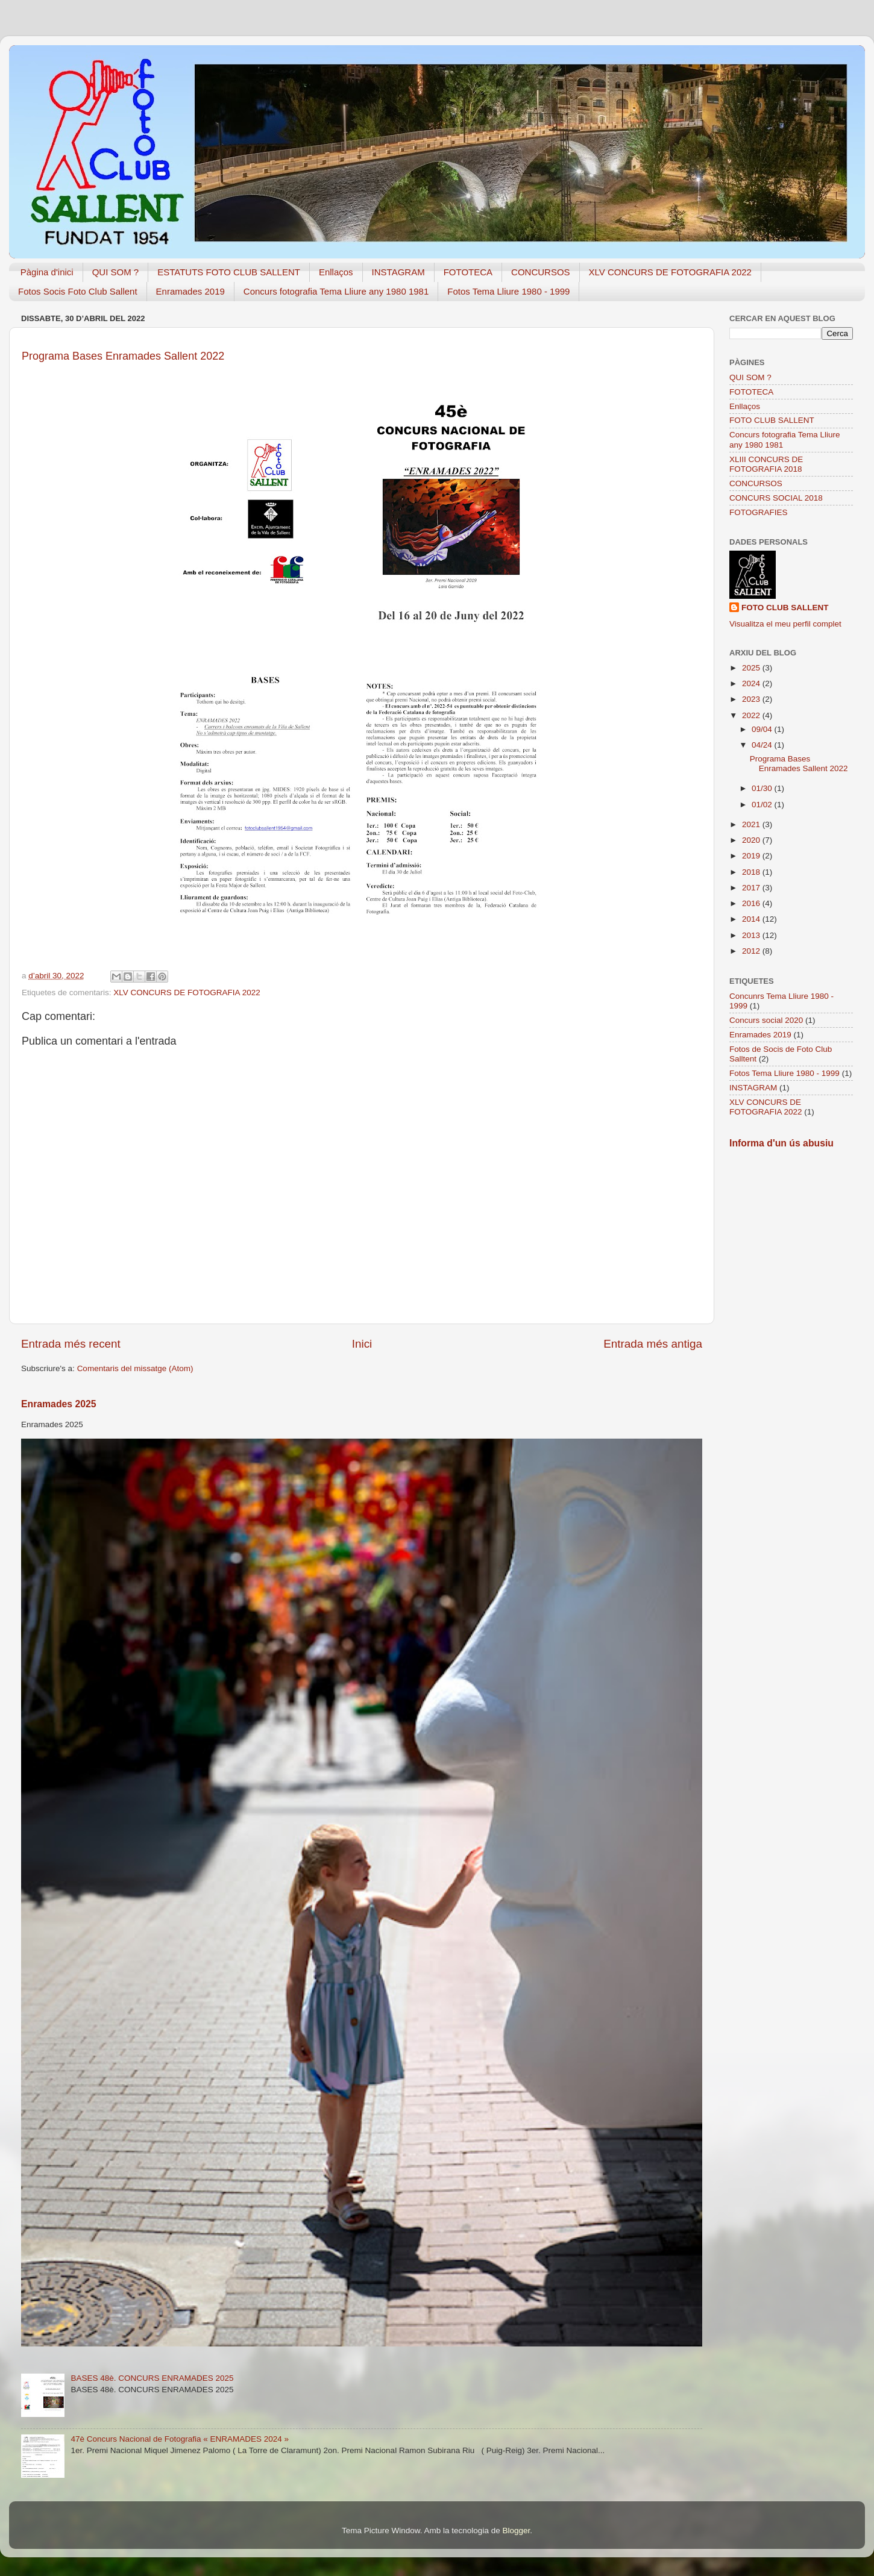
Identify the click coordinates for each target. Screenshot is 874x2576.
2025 (752, 667)
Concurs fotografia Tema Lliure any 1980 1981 (336, 291)
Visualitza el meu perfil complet (785, 623)
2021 (752, 824)
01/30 (763, 788)
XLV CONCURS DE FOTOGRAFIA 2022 (670, 272)
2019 (752, 855)
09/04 (763, 729)
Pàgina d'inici (47, 272)
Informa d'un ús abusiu (781, 1143)
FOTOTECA (468, 272)
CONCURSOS (540, 272)
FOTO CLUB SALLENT (771, 420)
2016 (752, 903)
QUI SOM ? (115, 272)
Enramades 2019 (190, 291)
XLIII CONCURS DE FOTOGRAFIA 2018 (766, 464)
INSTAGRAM (398, 272)
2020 (752, 840)
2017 (752, 887)
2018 (752, 872)
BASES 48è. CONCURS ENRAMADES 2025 (152, 2378)
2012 (752, 950)
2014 (752, 919)
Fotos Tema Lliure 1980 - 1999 (508, 291)
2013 (752, 935)
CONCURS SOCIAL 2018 (776, 497)
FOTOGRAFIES (758, 512)
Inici (362, 1343)
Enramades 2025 (58, 1404)
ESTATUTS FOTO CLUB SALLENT (228, 272)
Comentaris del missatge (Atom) (135, 1368)
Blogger (516, 2530)
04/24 (763, 744)
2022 (752, 715)
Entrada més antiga (652, 1343)
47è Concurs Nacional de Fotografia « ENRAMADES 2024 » (180, 2438)
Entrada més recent (71, 1343)
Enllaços (336, 272)
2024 (752, 683)
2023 (752, 699)
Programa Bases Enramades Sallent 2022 (800, 763)
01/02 (763, 804)
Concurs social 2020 (766, 1020)
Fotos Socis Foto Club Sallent (77, 291)
